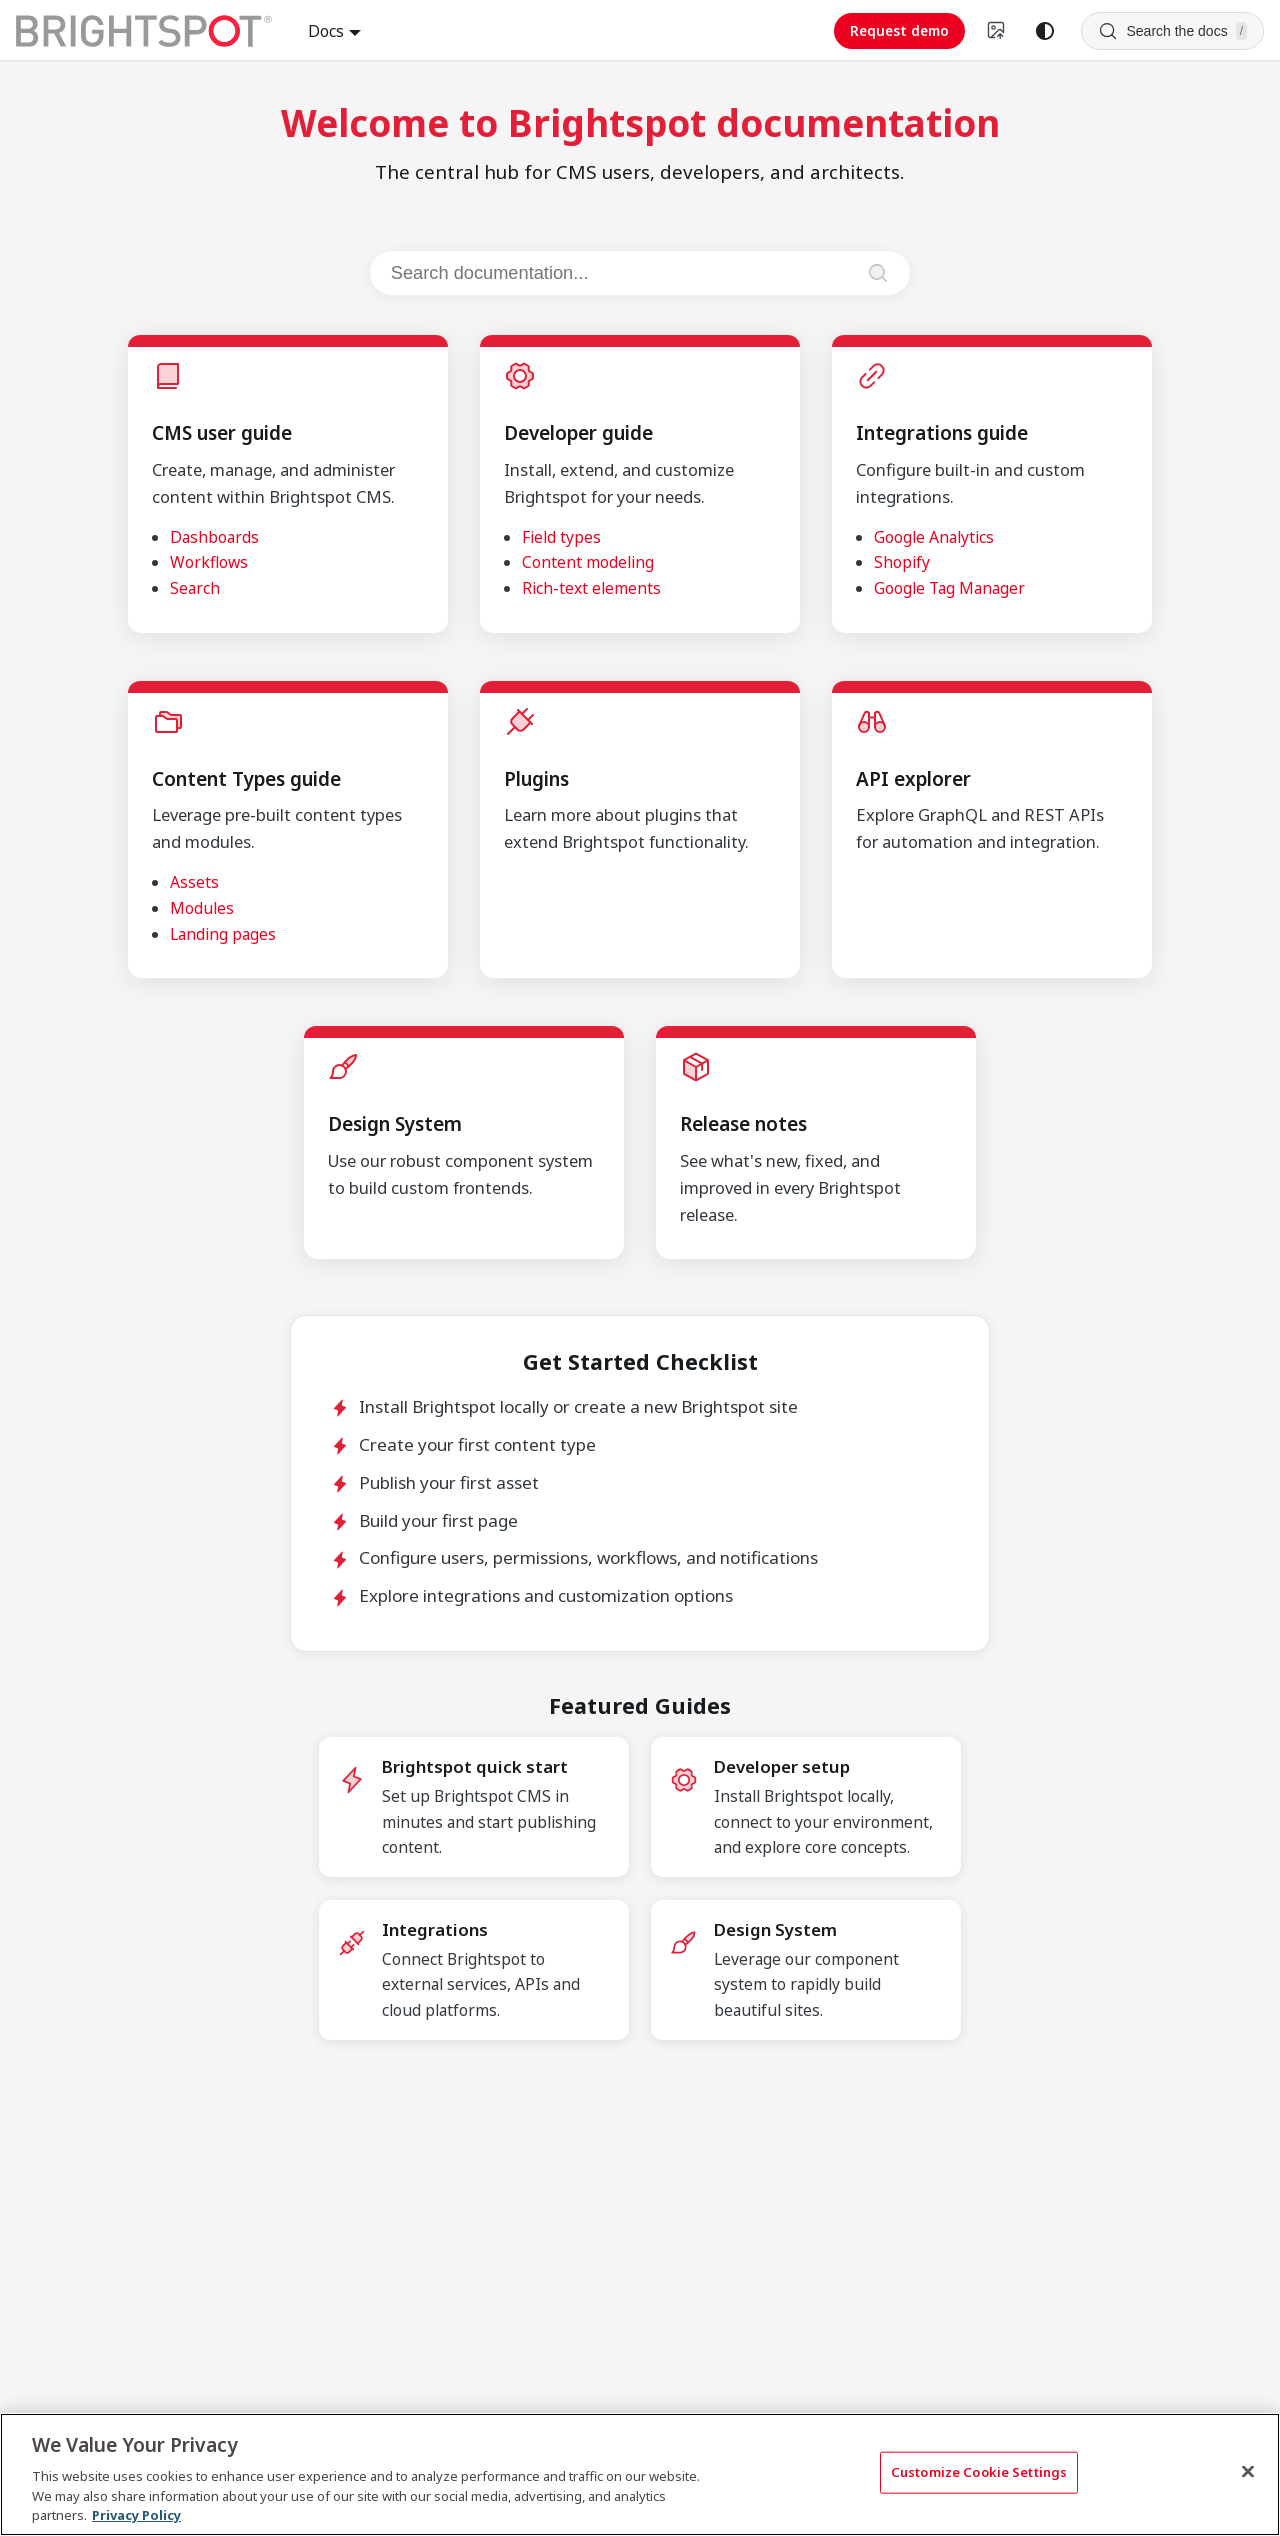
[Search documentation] (621, 273)
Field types (561, 537)
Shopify (902, 562)
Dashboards (214, 537)
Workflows (209, 562)
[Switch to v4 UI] (997, 31)
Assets (194, 882)
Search (195, 588)
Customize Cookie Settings (979, 2472)
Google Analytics (934, 537)
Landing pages (223, 934)
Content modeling (588, 562)
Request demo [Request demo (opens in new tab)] (899, 30)
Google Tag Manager (949, 588)
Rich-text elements (591, 588)
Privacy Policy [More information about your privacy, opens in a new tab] (136, 2515)
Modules (202, 908)
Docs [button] (326, 31)
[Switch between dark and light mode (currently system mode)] (1045, 31)
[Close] (1248, 2472)
